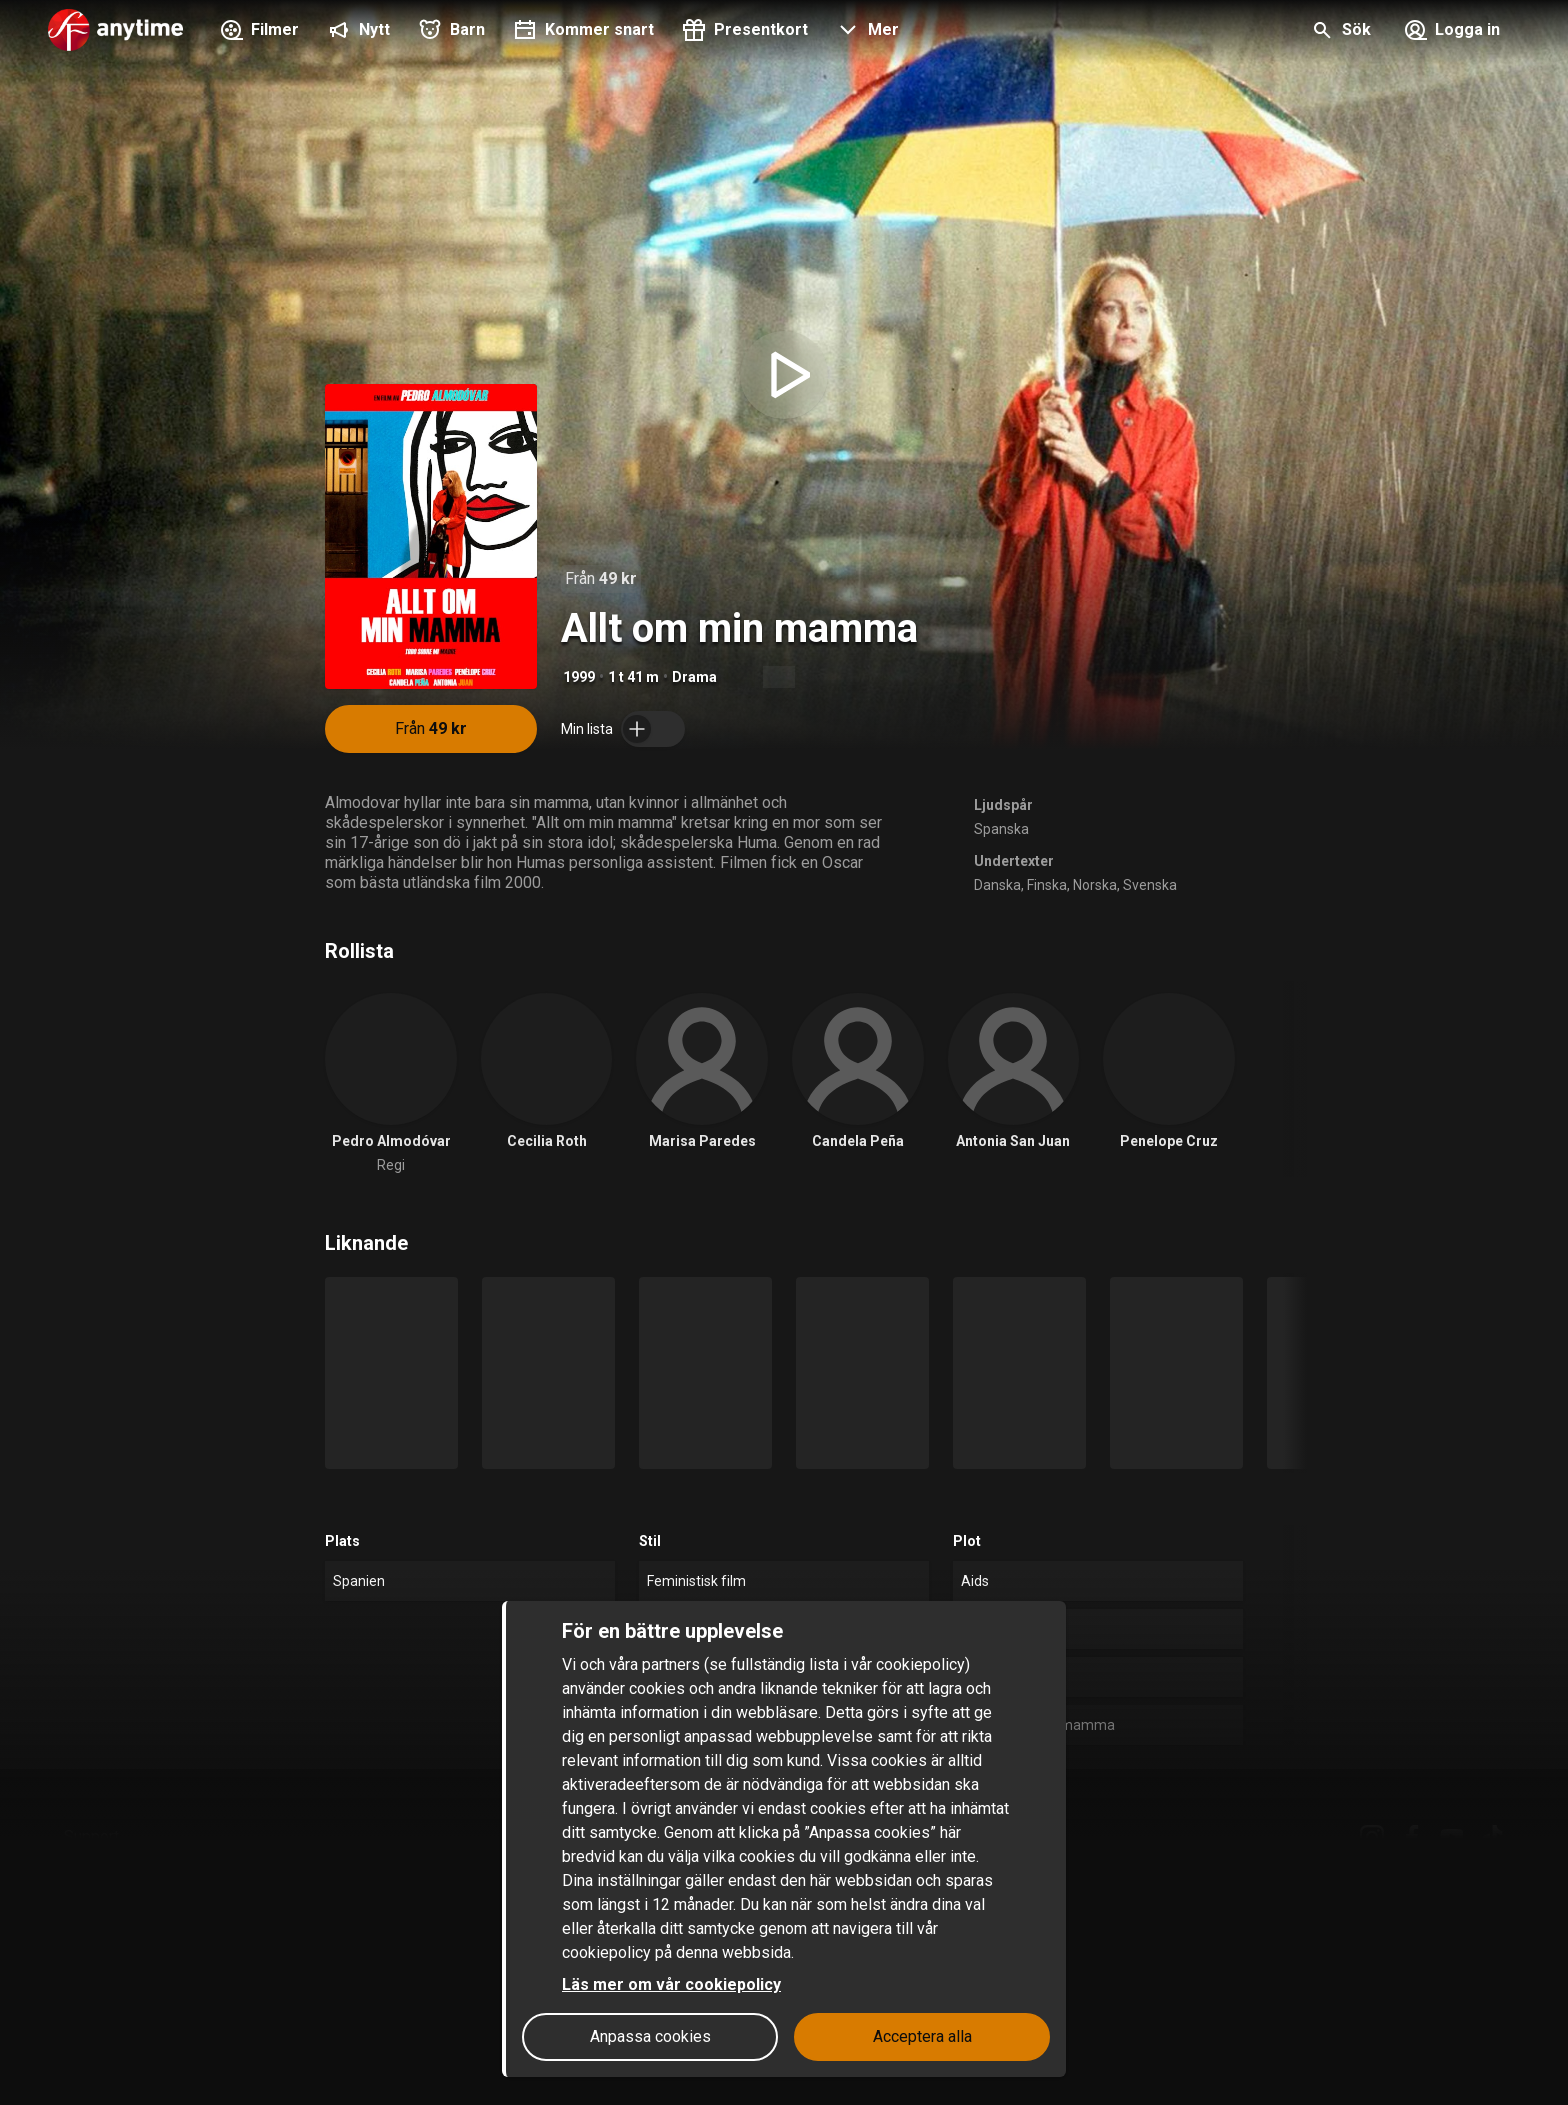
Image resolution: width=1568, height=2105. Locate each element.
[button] (865, 32)
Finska (1047, 885)
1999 (579, 677)
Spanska (1001, 829)
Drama (694, 677)
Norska (1095, 885)
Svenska (1150, 885)
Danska (997, 885)
